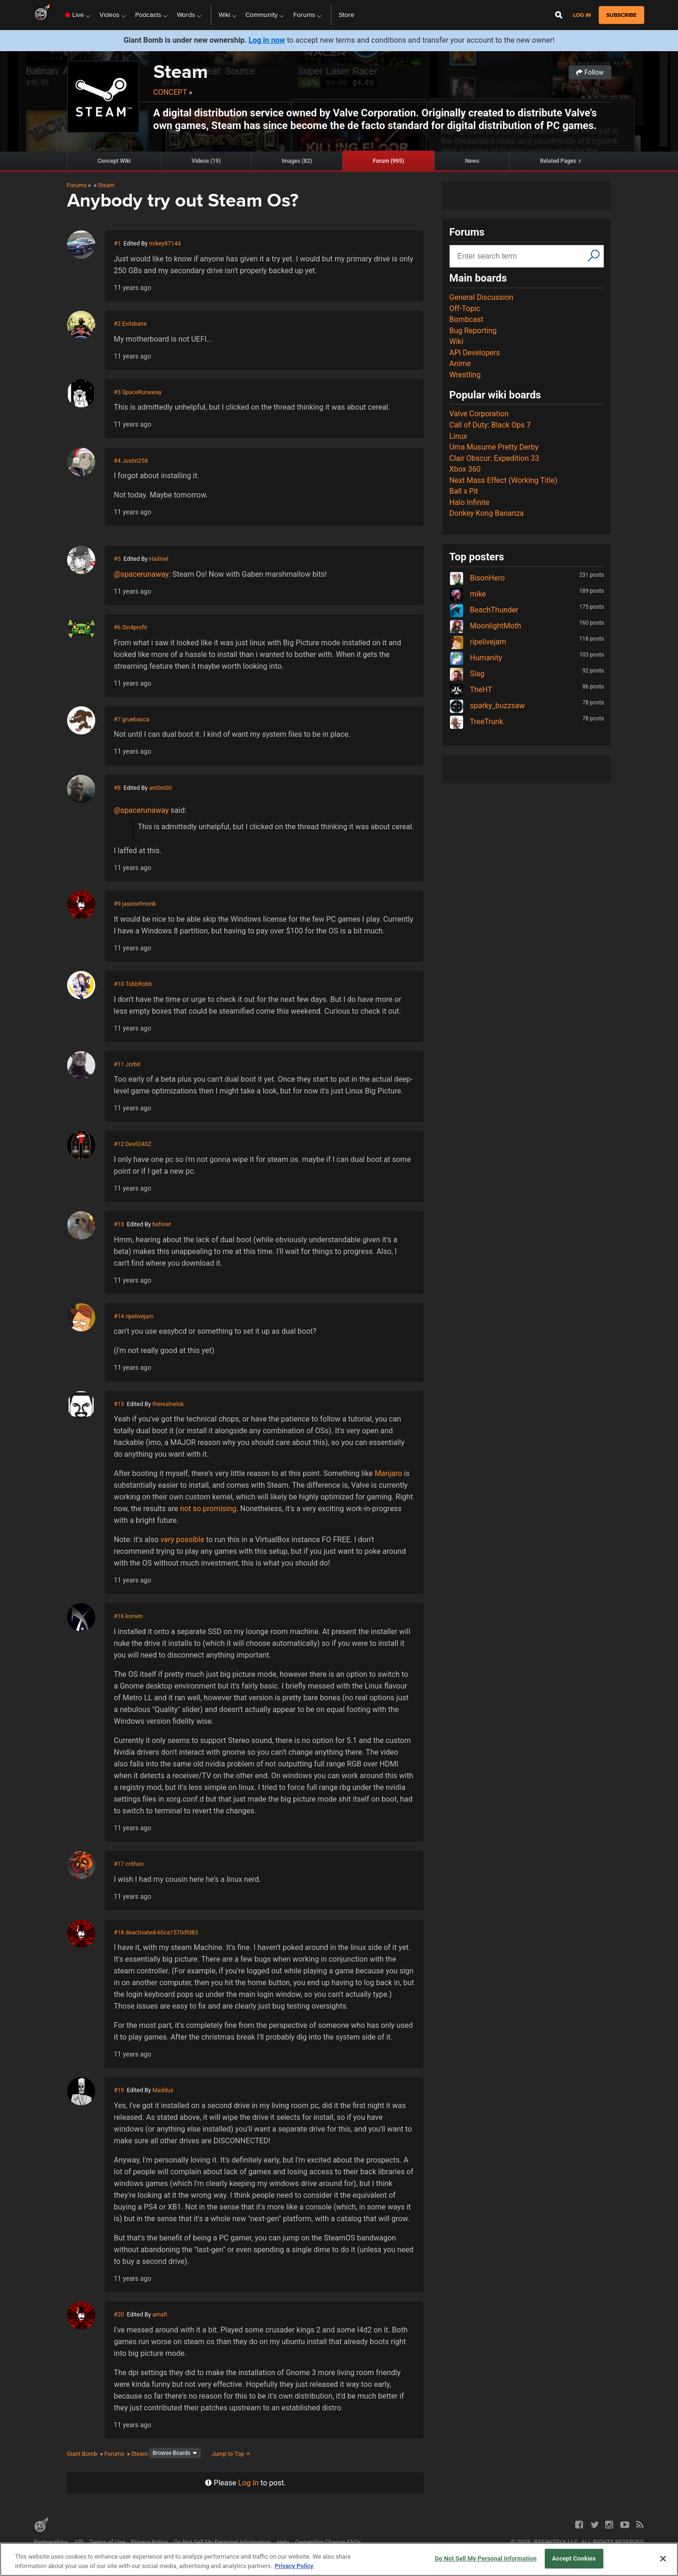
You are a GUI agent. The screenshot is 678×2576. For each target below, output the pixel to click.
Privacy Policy (149, 2541)
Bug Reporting (473, 330)
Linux (458, 436)
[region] (339, 2559)
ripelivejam (139, 1316)
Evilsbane (134, 323)
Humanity (475, 657)
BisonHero (477, 577)
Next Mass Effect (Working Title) (503, 480)
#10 (119, 983)
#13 (119, 1224)
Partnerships (51, 2541)
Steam (180, 71)
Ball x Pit (464, 491)
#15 (119, 1403)
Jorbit (132, 1064)
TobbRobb (138, 983)
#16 (119, 1616)
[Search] (593, 255)
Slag (467, 673)
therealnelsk (168, 1403)
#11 (119, 1064)
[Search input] (520, 256)
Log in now (267, 40)
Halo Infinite (469, 502)
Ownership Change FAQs (328, 2541)
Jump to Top (231, 2453)
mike (467, 593)
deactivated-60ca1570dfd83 (161, 1932)
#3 (117, 392)
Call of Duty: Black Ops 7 (490, 424)
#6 (117, 627)
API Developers (474, 352)
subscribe (621, 15)
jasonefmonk (139, 903)
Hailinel (158, 558)
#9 (117, 903)
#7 (117, 719)
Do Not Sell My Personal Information (222, 2541)
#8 (117, 787)
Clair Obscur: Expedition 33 (494, 458)
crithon (134, 1863)
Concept (170, 92)
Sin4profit (134, 627)
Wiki (456, 341)
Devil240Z (138, 1143)
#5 (117, 558)
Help (283, 2541)
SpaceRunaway (141, 392)
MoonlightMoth (485, 625)
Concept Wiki (114, 161)
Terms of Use (107, 2541)
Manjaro (388, 1473)
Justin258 (135, 460)
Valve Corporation (479, 413)
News (472, 161)
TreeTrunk (476, 721)
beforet (161, 1224)
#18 (119, 1932)
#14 (119, 1316)
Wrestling (465, 374)
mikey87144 (165, 243)
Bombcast (466, 319)
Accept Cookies (574, 2558)
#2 (117, 323)
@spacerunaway (141, 574)
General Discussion (481, 297)
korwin (134, 1616)
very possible (182, 1539)
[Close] (663, 2558)
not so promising (208, 1508)
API (79, 2541)
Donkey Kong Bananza (486, 513)
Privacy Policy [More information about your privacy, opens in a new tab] (293, 2565)
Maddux (163, 2090)
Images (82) (297, 161)
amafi (159, 2314)
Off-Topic (464, 308)
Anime (460, 363)
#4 (117, 460)
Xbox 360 (465, 469)
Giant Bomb (82, 2453)
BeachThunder (483, 609)
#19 (119, 2090)
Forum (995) (388, 161)
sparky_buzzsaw (487, 705)
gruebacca (135, 719)
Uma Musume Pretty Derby (494, 447)
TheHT (470, 689)
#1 (117, 243)
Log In (248, 2482)
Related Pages (558, 161)
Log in (582, 15)
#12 (119, 1143)
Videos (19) (206, 161)
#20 (119, 2314)
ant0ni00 (160, 787)
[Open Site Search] (558, 15)
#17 (119, 1863)
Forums (77, 185)
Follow (589, 72)
